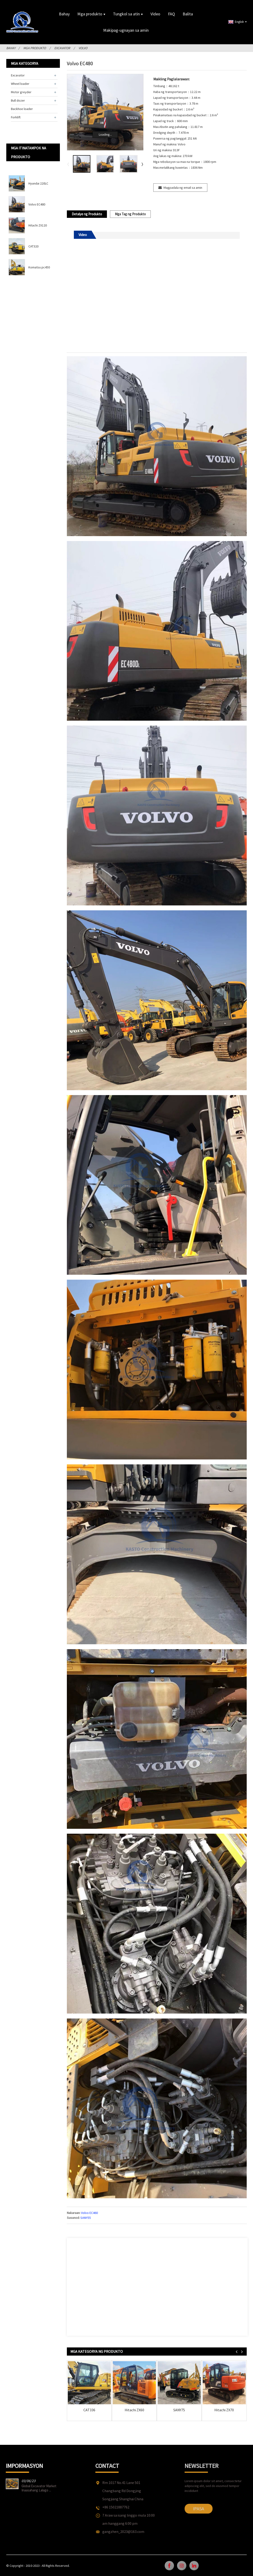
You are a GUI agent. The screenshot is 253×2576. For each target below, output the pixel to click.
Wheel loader (20, 84)
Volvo (83, 48)
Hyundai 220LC (38, 183)
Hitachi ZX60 (134, 2410)
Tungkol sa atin (128, 14)
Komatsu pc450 (39, 267)
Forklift (16, 117)
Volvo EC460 (89, 2213)
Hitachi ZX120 (37, 225)
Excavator (62, 48)
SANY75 (179, 2410)
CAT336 (89, 2410)
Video (155, 14)
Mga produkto (91, 14)
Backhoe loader (22, 109)
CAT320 (33, 246)
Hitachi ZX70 (224, 2410)
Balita (188, 14)
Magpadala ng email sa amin (183, 187)
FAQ (171, 14)
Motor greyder (21, 92)
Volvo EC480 (36, 204)
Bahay (64, 14)
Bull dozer (18, 100)
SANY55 (85, 2218)
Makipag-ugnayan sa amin (126, 30)
